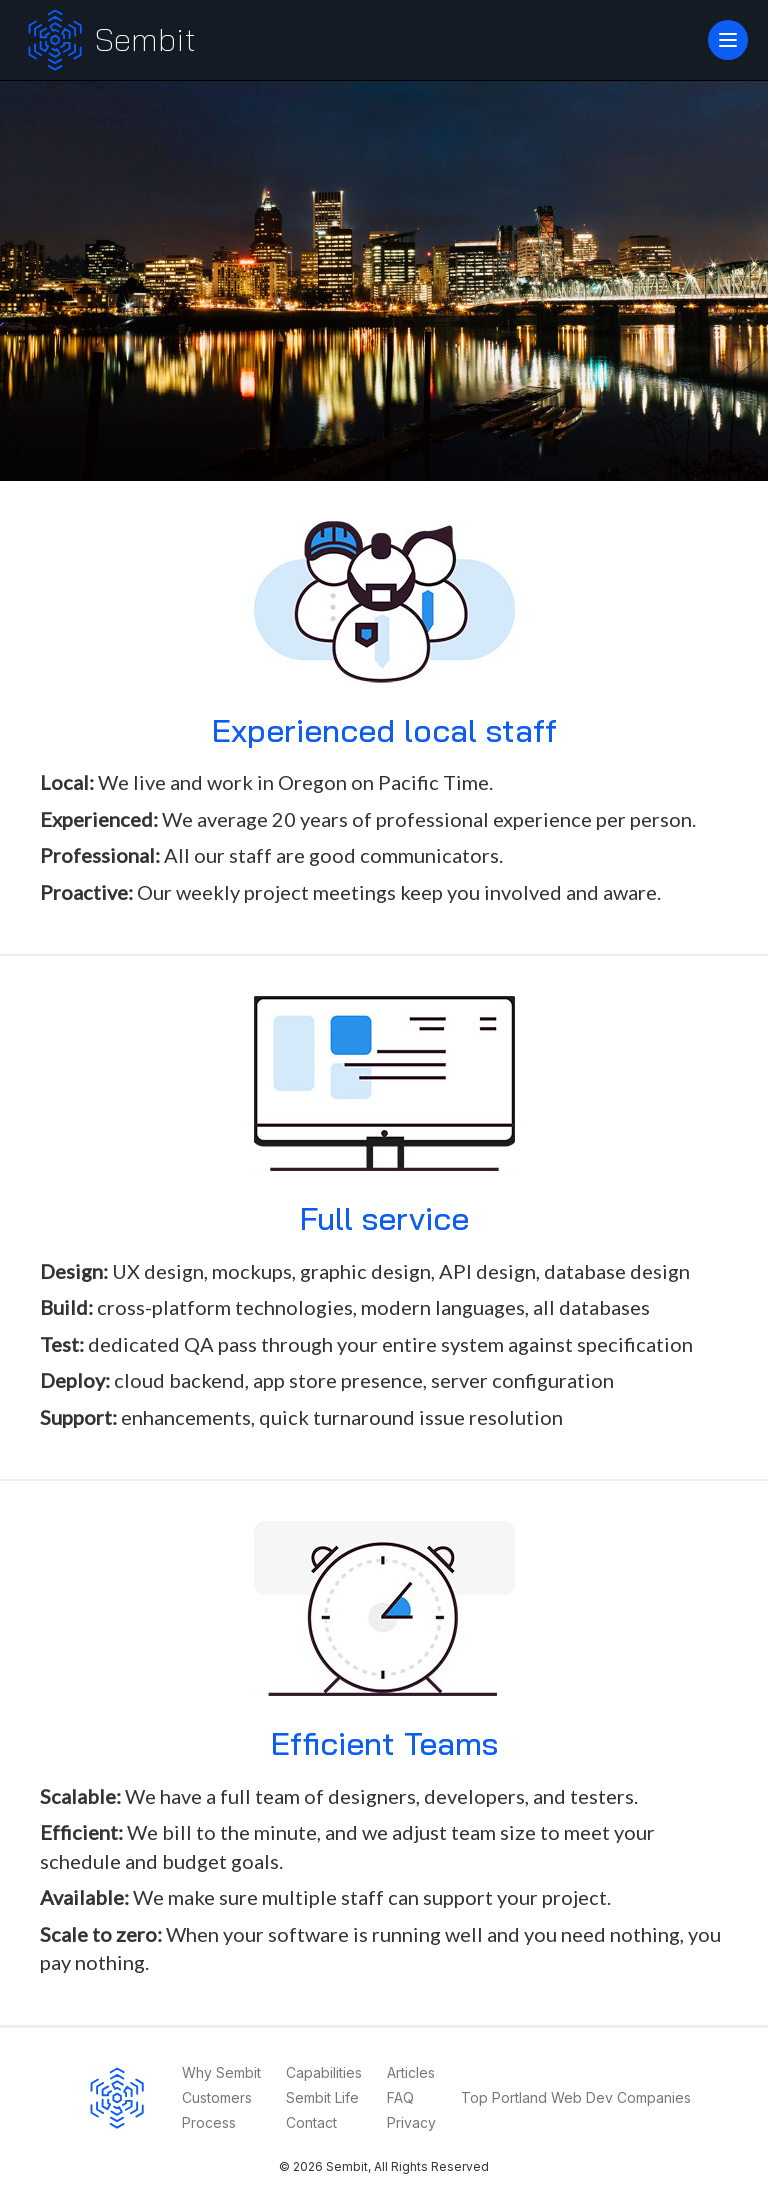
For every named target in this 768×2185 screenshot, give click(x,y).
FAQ (400, 2097)
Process (209, 2122)
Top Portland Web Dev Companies (576, 2097)
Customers (217, 2097)
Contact (311, 2122)
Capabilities (324, 2072)
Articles (411, 2072)
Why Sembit (221, 2072)
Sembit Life (322, 2097)
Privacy (411, 2122)
